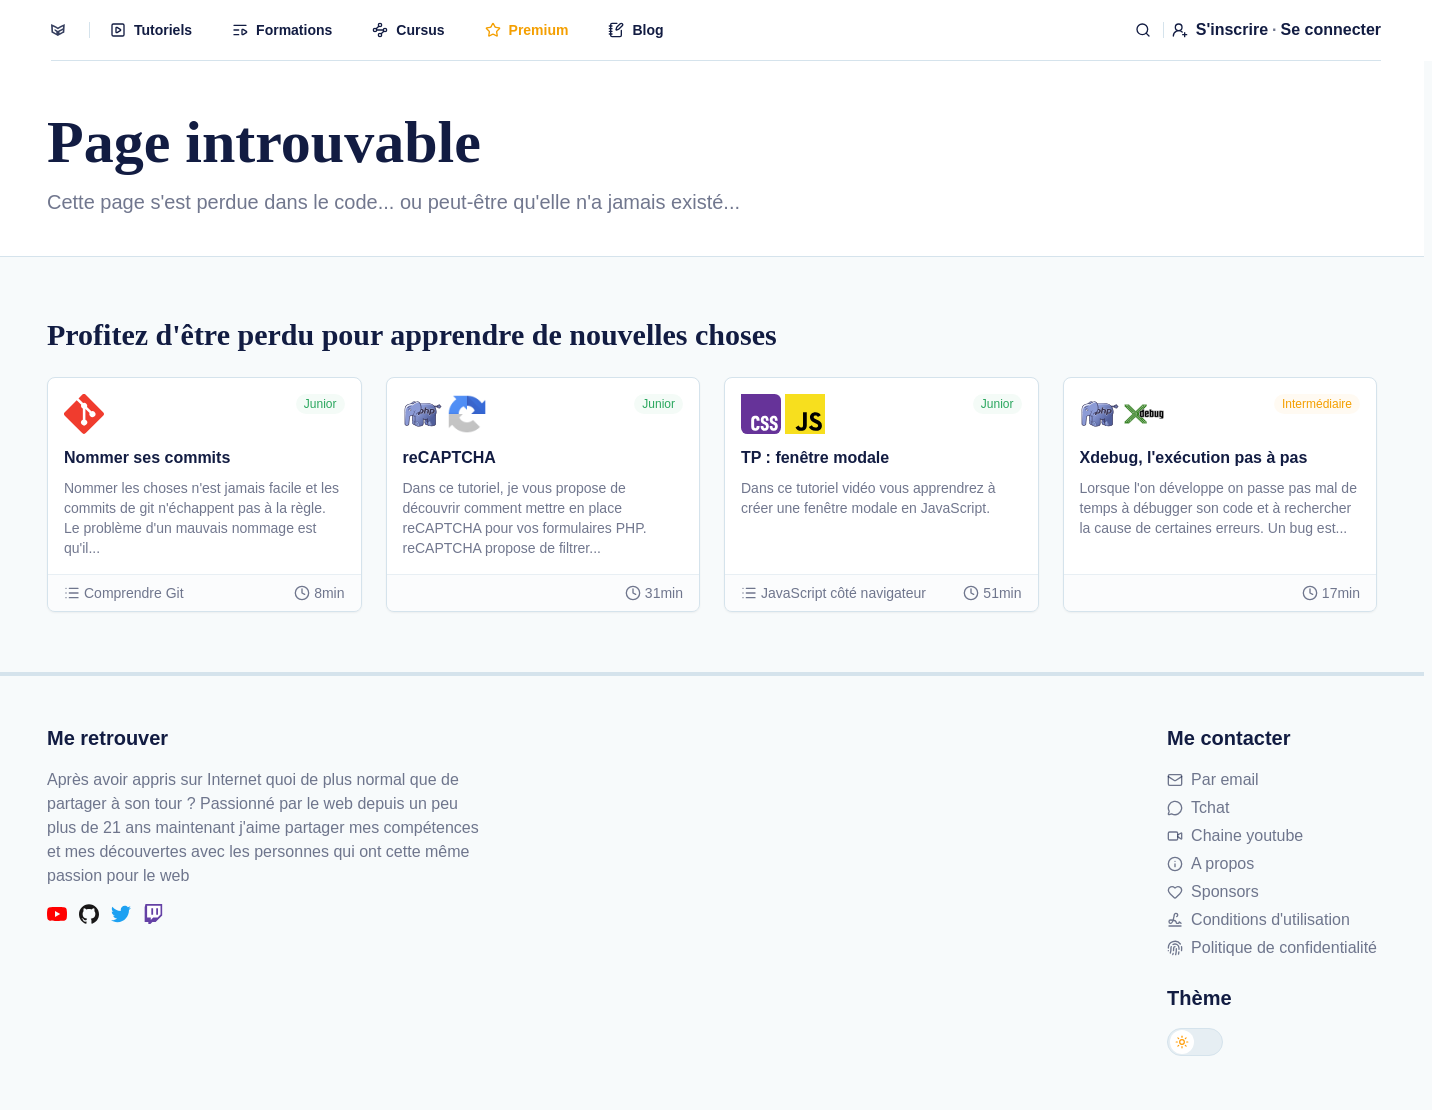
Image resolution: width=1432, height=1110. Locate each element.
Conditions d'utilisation (1258, 919)
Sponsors (1213, 891)
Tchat (1198, 807)
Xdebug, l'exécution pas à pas (1194, 457)
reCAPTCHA (449, 457)
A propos (1210, 863)
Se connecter (1331, 29)
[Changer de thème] (1195, 1042)
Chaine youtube (1235, 835)
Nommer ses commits (147, 457)
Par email (1213, 779)
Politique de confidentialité (1272, 947)
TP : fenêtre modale (815, 457)
